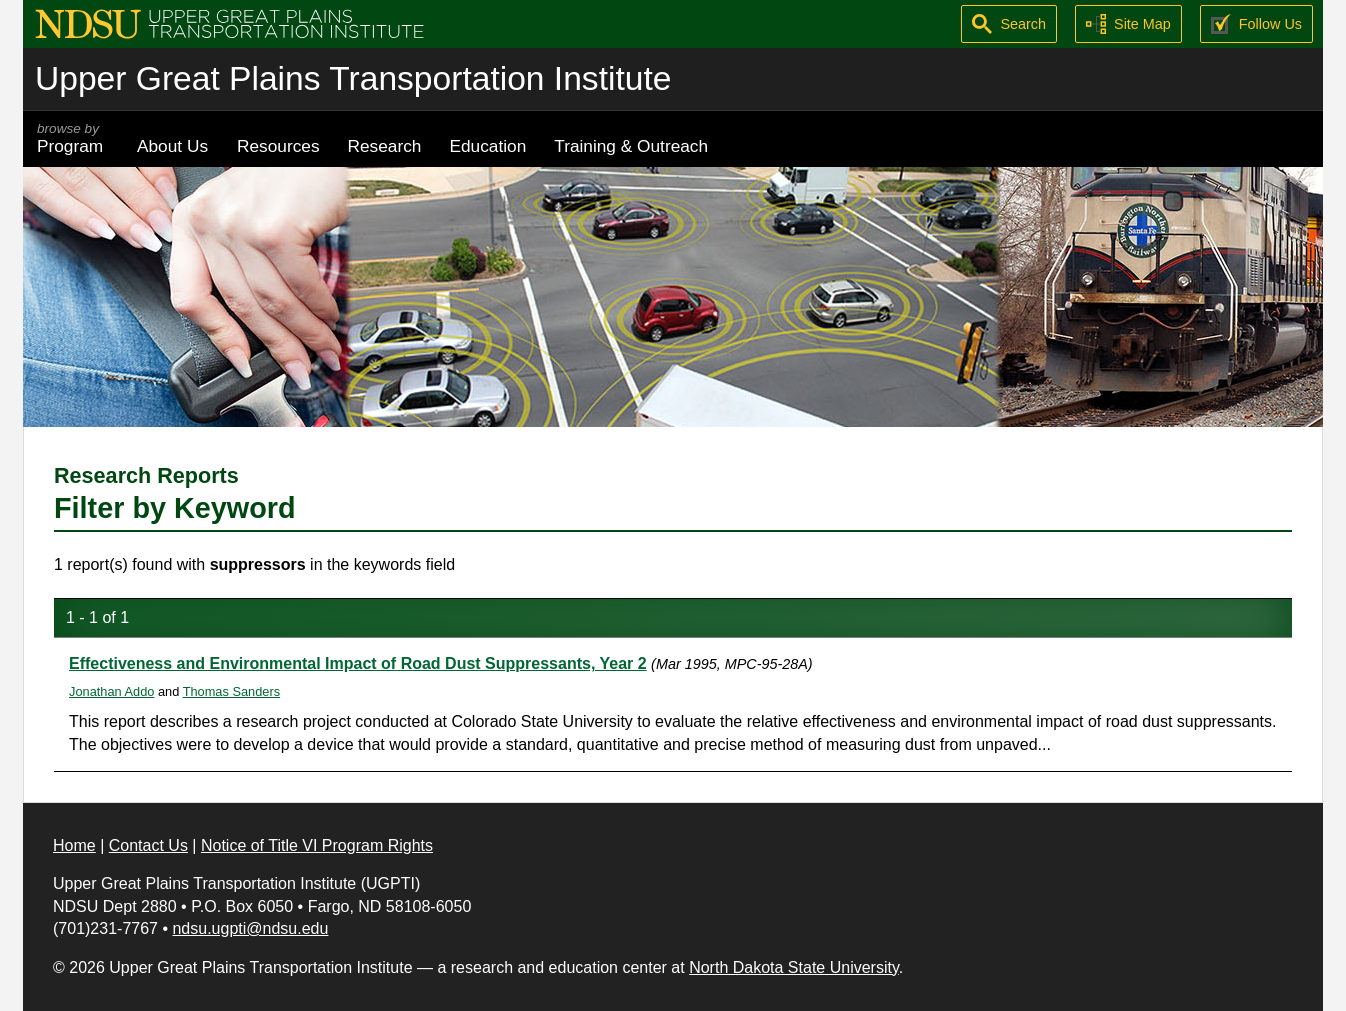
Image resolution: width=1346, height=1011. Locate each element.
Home (74, 845)
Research (385, 146)
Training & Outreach (631, 146)
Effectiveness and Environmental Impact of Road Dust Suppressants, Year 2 (358, 663)
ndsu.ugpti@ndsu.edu (250, 928)
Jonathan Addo (111, 691)
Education (487, 146)
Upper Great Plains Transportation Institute (353, 78)
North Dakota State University (794, 967)
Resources (278, 146)
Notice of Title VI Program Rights (317, 845)
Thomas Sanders (231, 691)
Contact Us (148, 845)
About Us (172, 146)
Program (73, 138)
